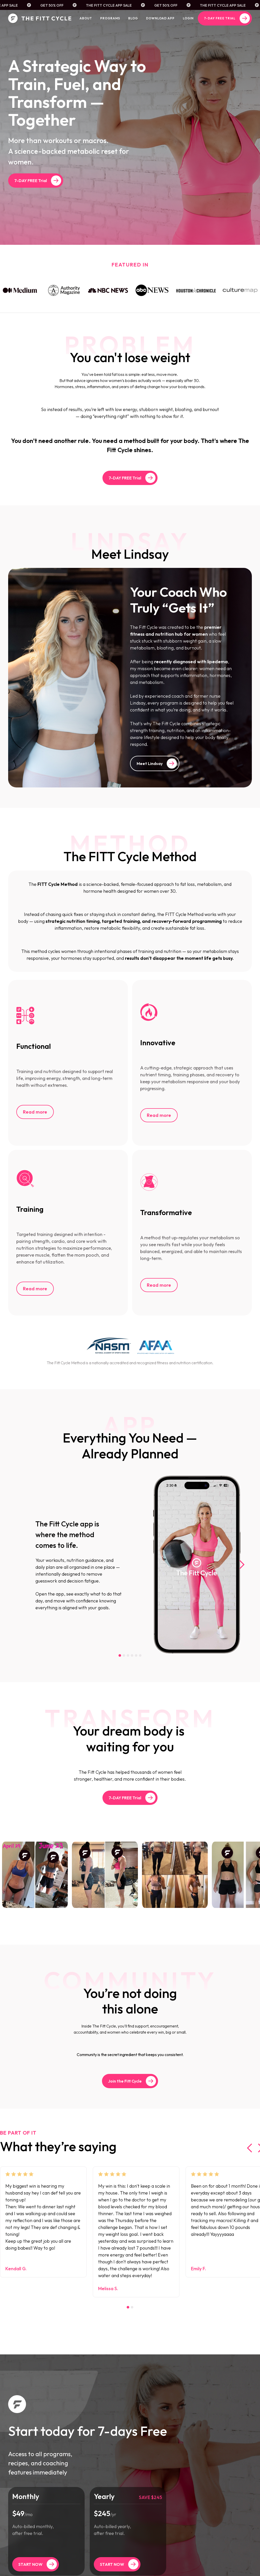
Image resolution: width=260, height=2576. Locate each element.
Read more (35, 1112)
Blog (133, 18)
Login (188, 18)
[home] (40, 18)
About (86, 18)
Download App (160, 18)
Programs (110, 18)
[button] (241, 1565)
